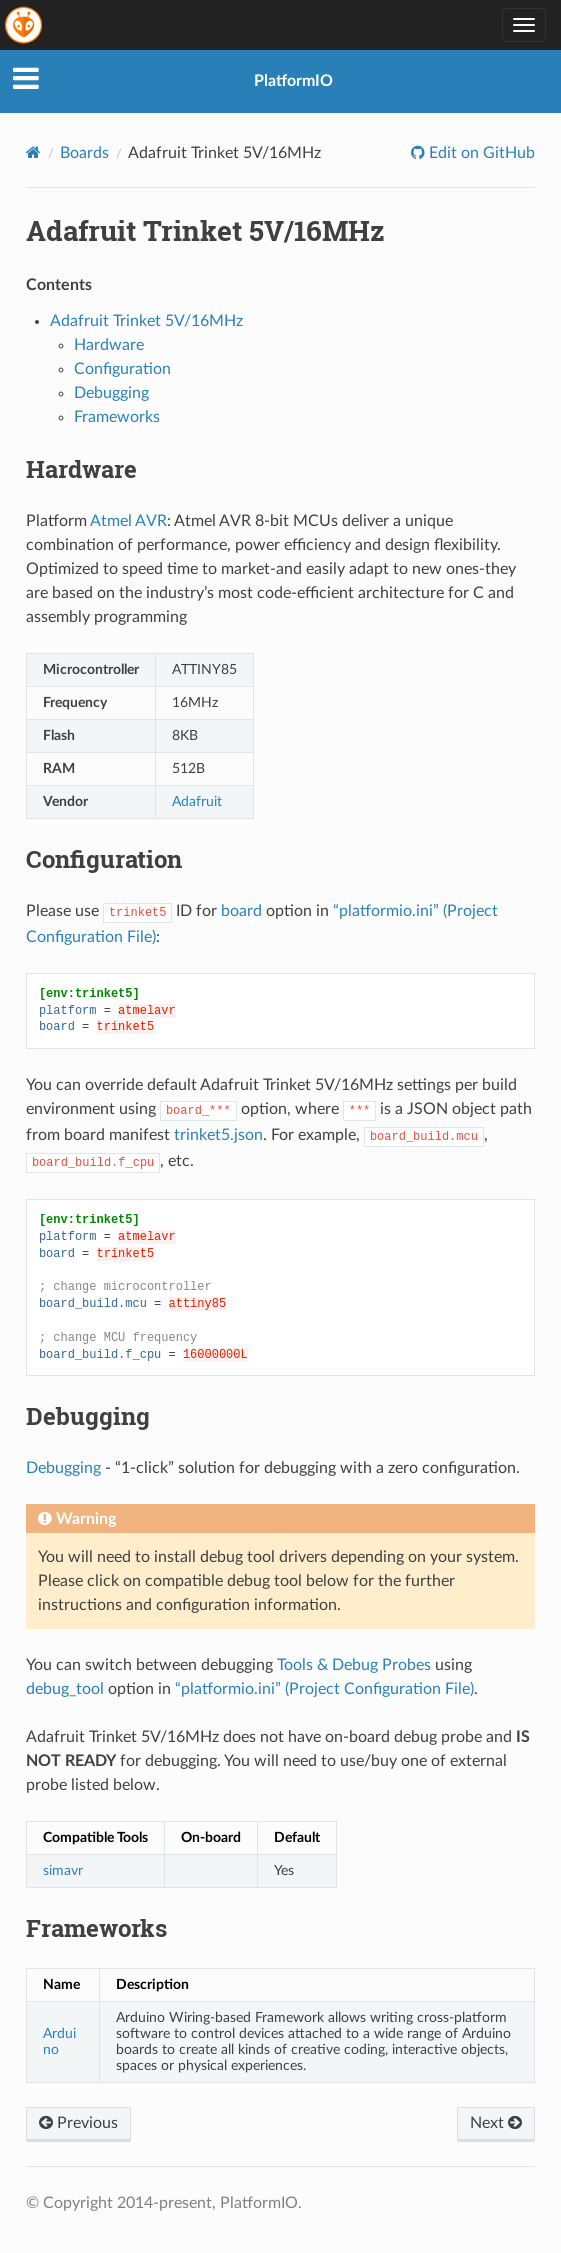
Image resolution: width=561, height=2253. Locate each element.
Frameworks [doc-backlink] (96, 1928)
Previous (78, 2123)
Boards (84, 153)
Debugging (111, 393)
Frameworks (117, 417)
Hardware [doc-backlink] (81, 469)
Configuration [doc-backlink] (104, 859)
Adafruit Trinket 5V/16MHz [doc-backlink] (205, 230)
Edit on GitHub (480, 153)
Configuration (122, 369)
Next (496, 2123)
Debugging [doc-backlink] (88, 1416)
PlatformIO (293, 81)
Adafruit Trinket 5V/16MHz (146, 321)
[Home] (33, 152)
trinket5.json (218, 1135)
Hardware (109, 345)
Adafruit (197, 801)
